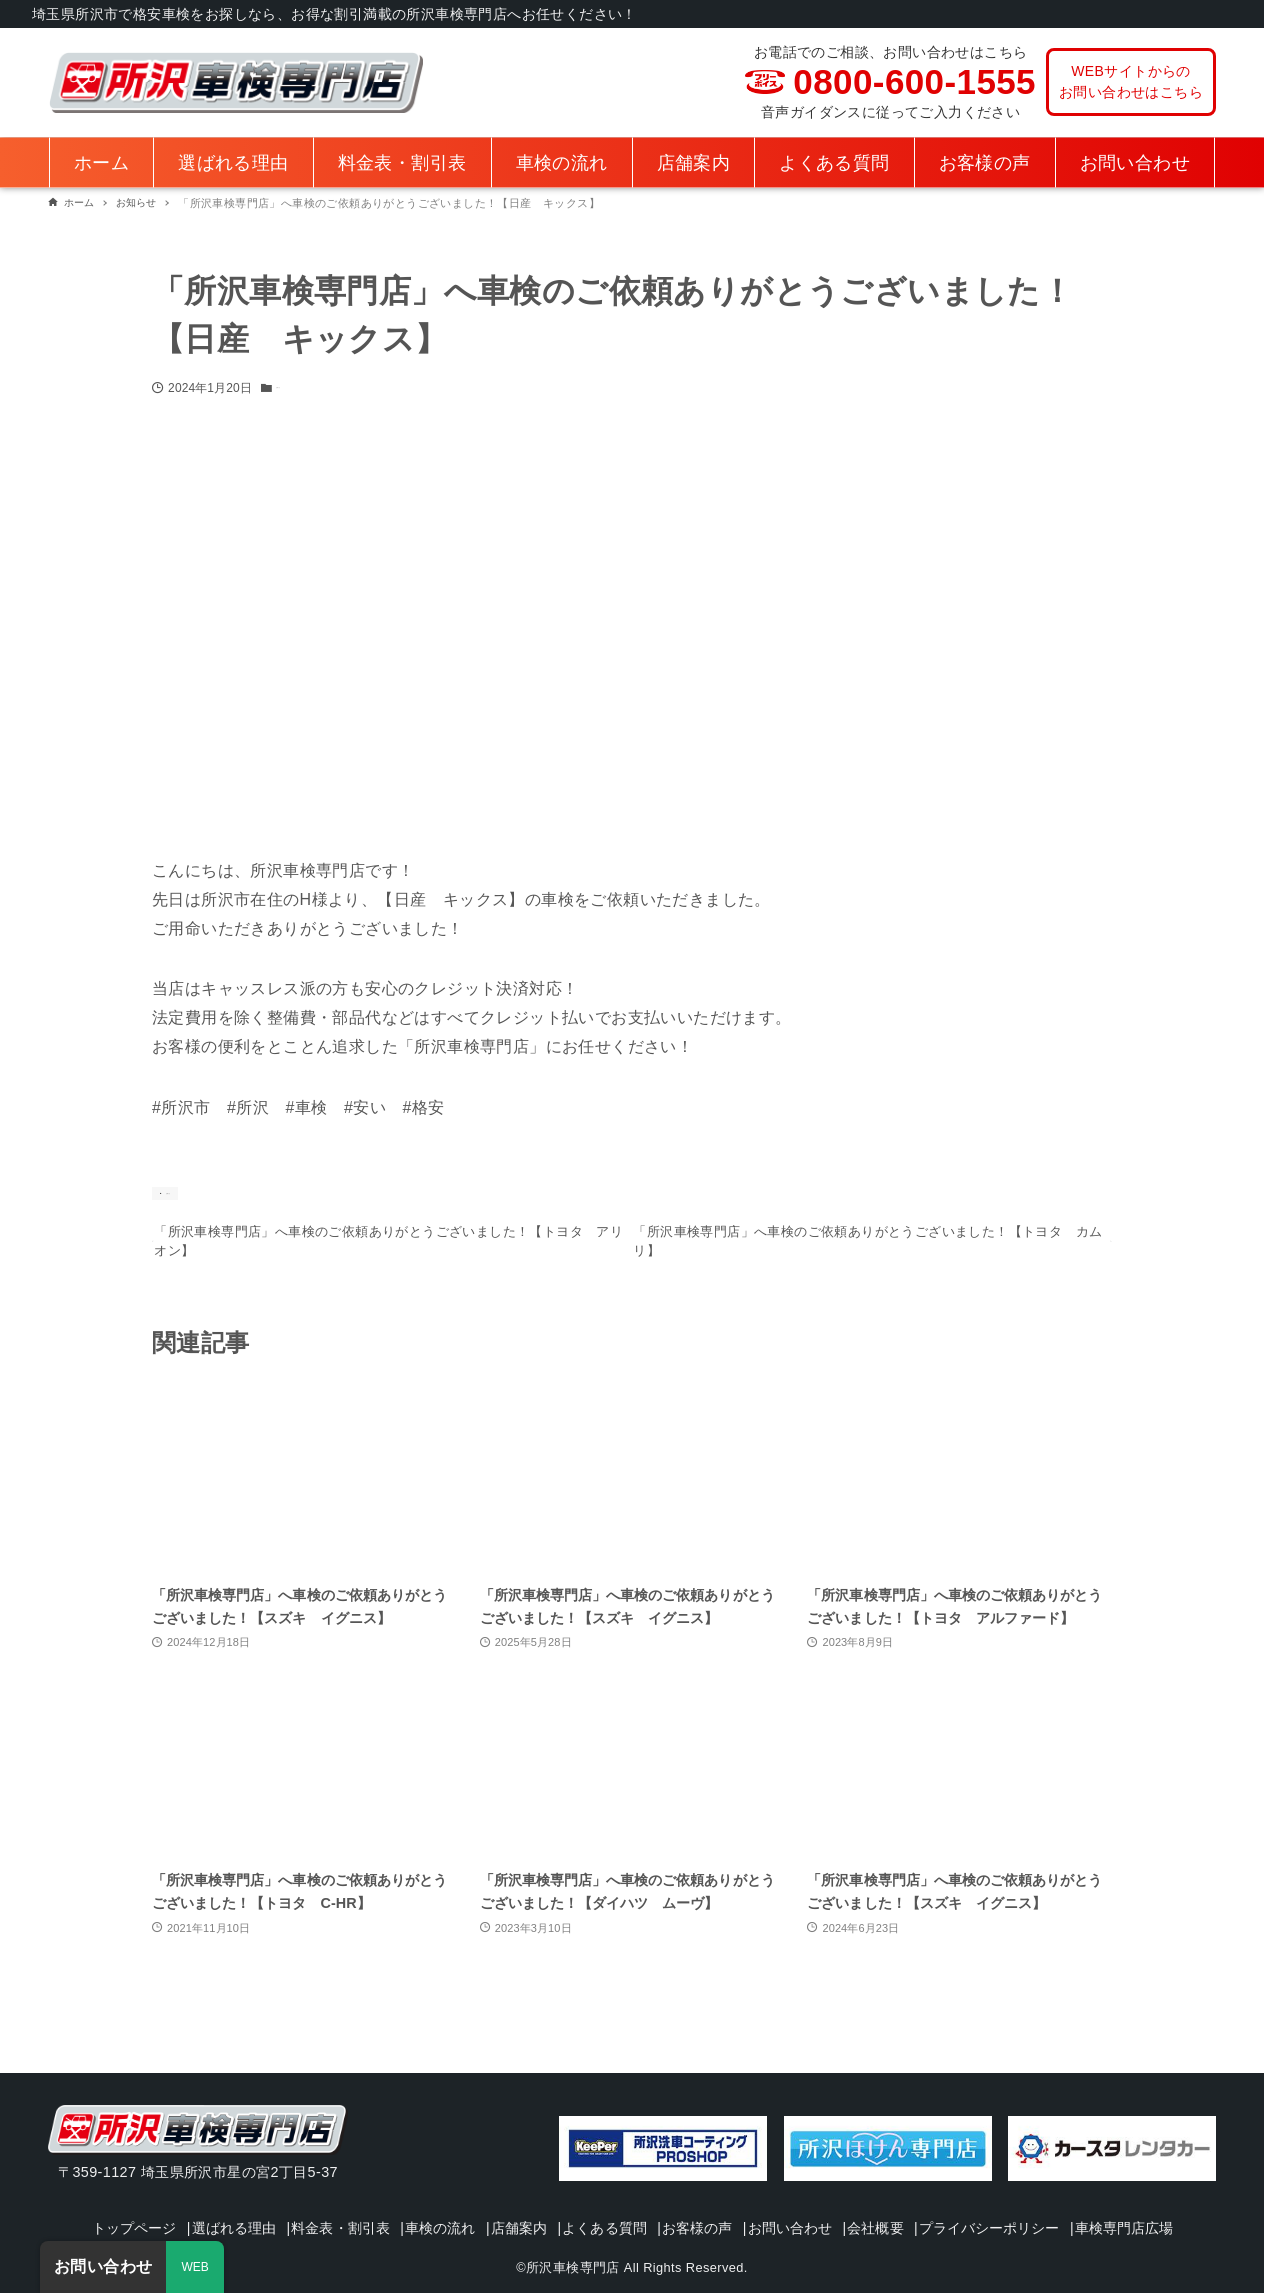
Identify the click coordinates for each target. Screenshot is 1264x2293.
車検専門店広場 (637, 2228)
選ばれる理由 (247, 2200)
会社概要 (970, 2200)
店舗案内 (567, 2200)
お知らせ (300, 388)
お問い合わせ (872, 2200)
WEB (195, 2267)
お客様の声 (768, 2200)
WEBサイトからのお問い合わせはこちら (1131, 81)
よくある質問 (664, 2200)
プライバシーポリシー (1096, 2200)
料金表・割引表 (365, 2200)
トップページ (135, 2200)
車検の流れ (477, 2200)
